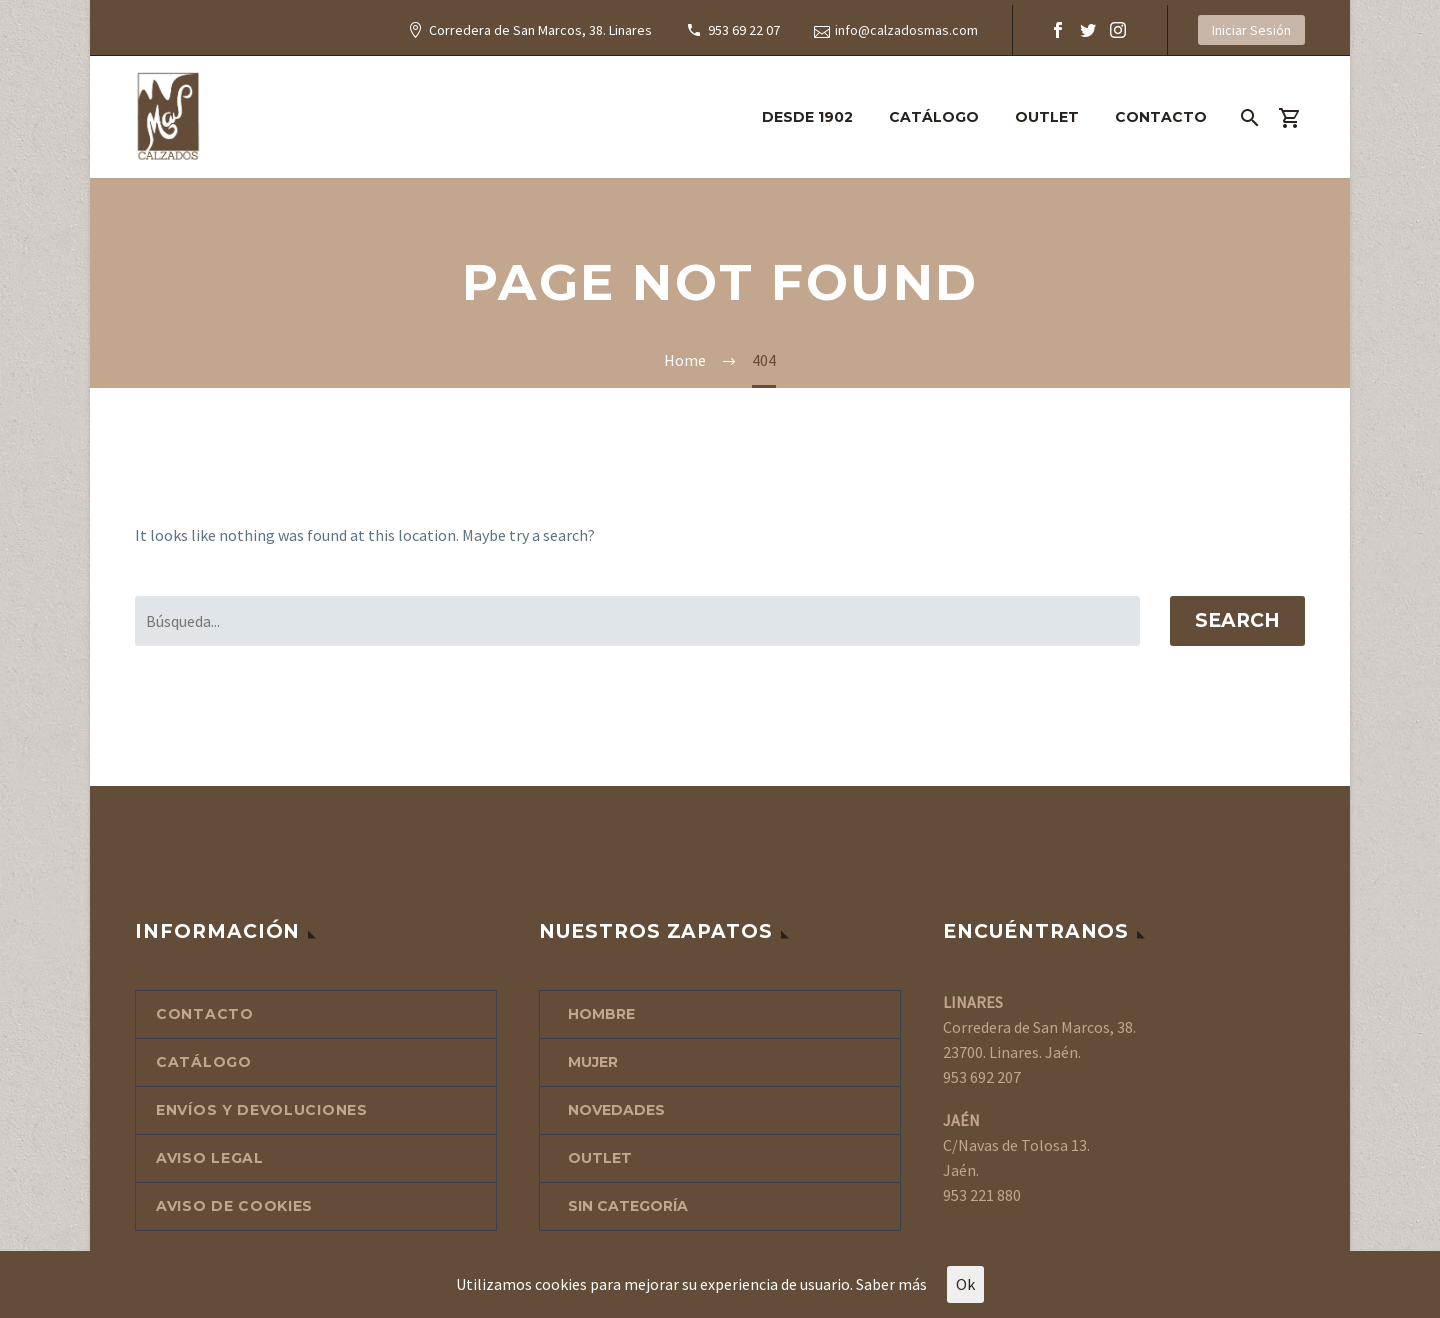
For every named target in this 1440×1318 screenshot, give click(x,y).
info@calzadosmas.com (906, 30)
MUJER (593, 1062)
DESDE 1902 (807, 117)
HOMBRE (601, 1014)
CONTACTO (1161, 117)
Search (1237, 620)
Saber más (891, 1284)
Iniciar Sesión (1251, 30)
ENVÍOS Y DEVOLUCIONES (262, 1110)
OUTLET (1047, 117)
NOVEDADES (616, 1110)
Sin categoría (628, 1206)
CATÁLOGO (934, 117)
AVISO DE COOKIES (234, 1206)
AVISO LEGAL (210, 1158)
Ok (965, 1284)
